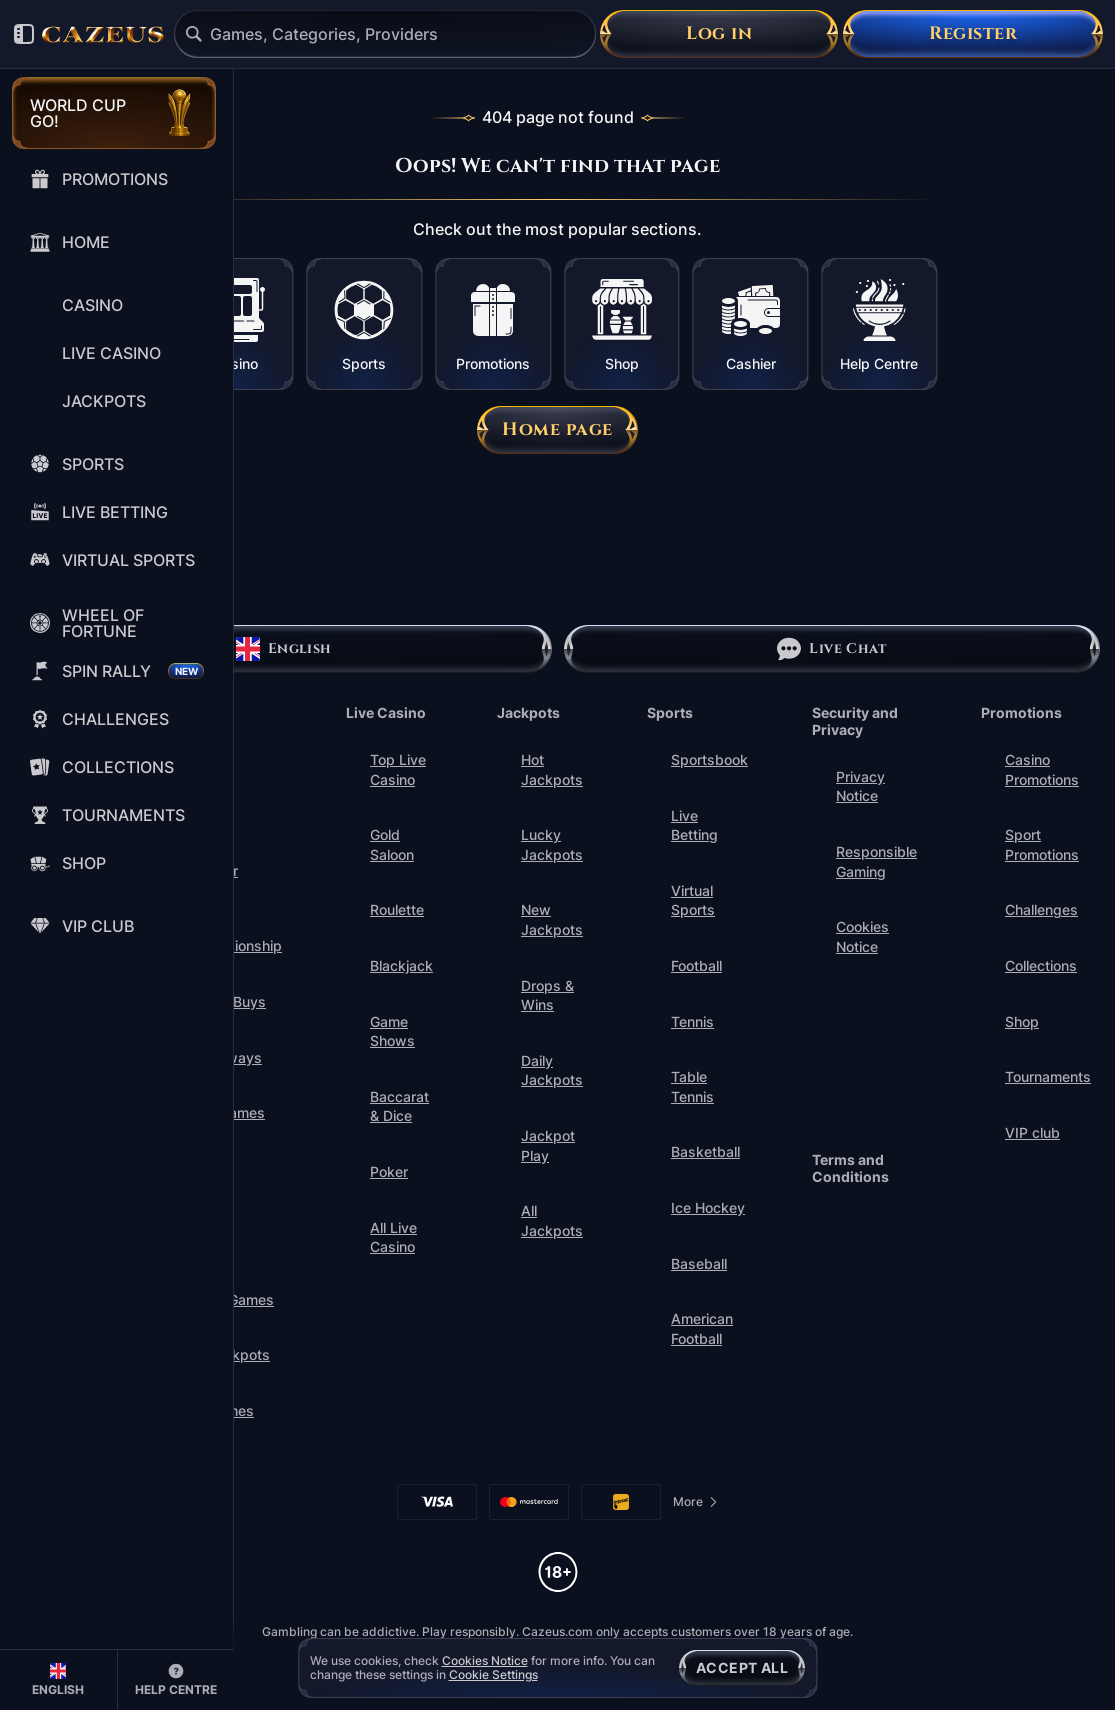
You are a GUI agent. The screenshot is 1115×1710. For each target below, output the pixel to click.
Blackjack (401, 965)
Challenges (1041, 909)
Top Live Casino (398, 769)
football (696, 965)
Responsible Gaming (876, 861)
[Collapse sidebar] (24, 34)
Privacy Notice (860, 786)
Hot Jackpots (552, 769)
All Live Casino (393, 1237)
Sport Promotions (1042, 844)
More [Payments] (696, 1505)
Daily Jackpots (552, 1070)
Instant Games (211, 1178)
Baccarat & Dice (399, 1106)
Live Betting (694, 825)
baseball (699, 1263)
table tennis (692, 1086)
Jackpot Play (548, 1145)
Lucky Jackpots (552, 844)
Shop (1022, 1021)
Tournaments (1048, 1076)
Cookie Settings (493, 1675)
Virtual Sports (693, 900)
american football (702, 1328)
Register (973, 33)
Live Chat (831, 649)
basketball (705, 1151)
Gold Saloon (392, 844)
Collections (1041, 965)
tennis (692, 1021)
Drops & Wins (547, 995)
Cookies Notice (862, 936)
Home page (557, 429)
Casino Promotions (1042, 769)
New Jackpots (552, 919)
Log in (719, 33)
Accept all (742, 1667)
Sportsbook (709, 759)
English (284, 649)
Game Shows (392, 1031)
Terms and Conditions (850, 1168)
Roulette (397, 909)
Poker (389, 1171)
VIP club (1032, 1132)
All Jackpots (552, 1220)
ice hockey (708, 1207)
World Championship (235, 936)
